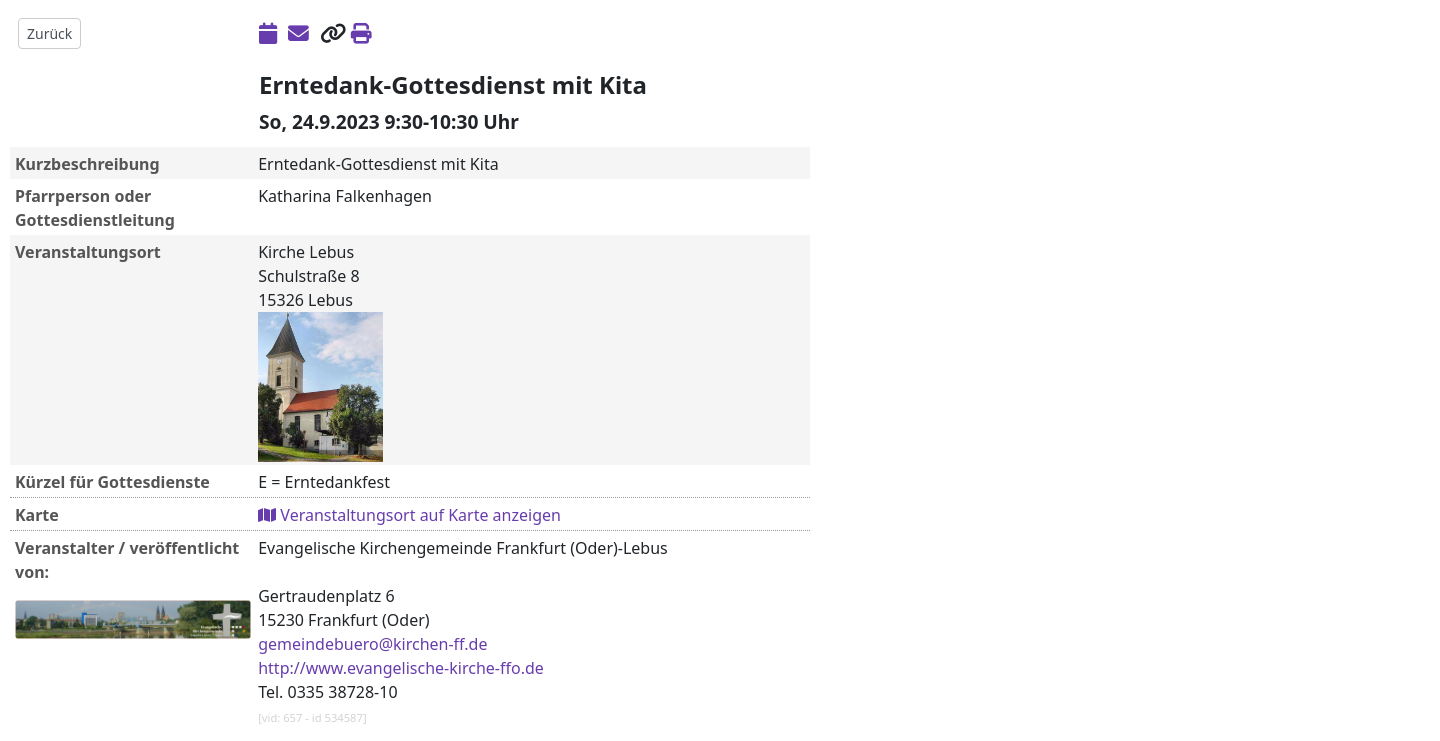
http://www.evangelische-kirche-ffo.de (401, 668)
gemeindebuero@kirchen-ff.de (372, 644)
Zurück (49, 33)
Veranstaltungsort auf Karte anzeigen (409, 515)
